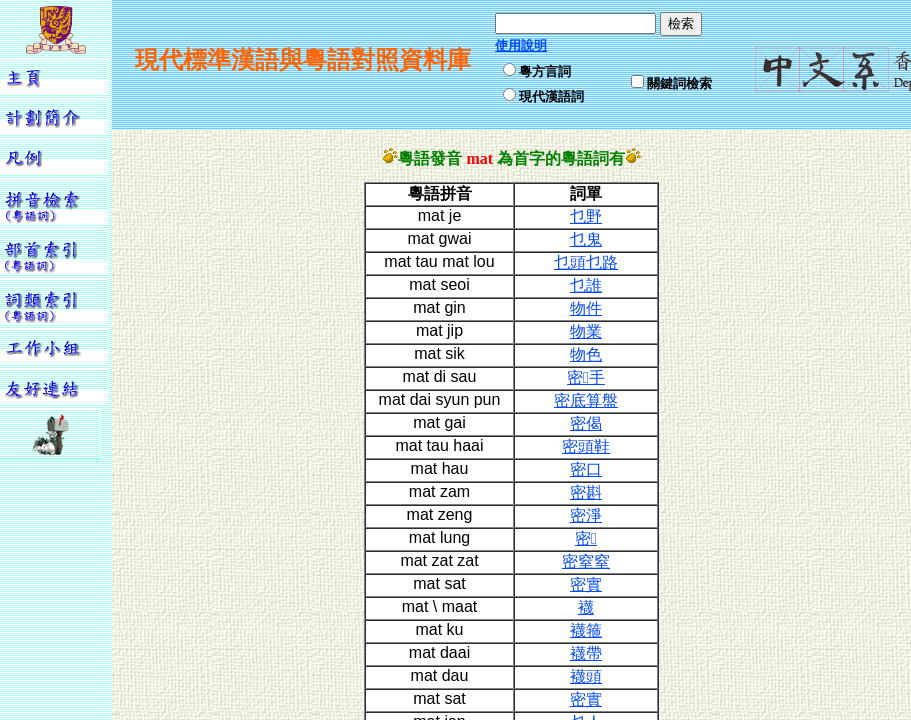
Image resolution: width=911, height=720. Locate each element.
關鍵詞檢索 (679, 83)
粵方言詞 (545, 71)
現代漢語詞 (551, 96)
